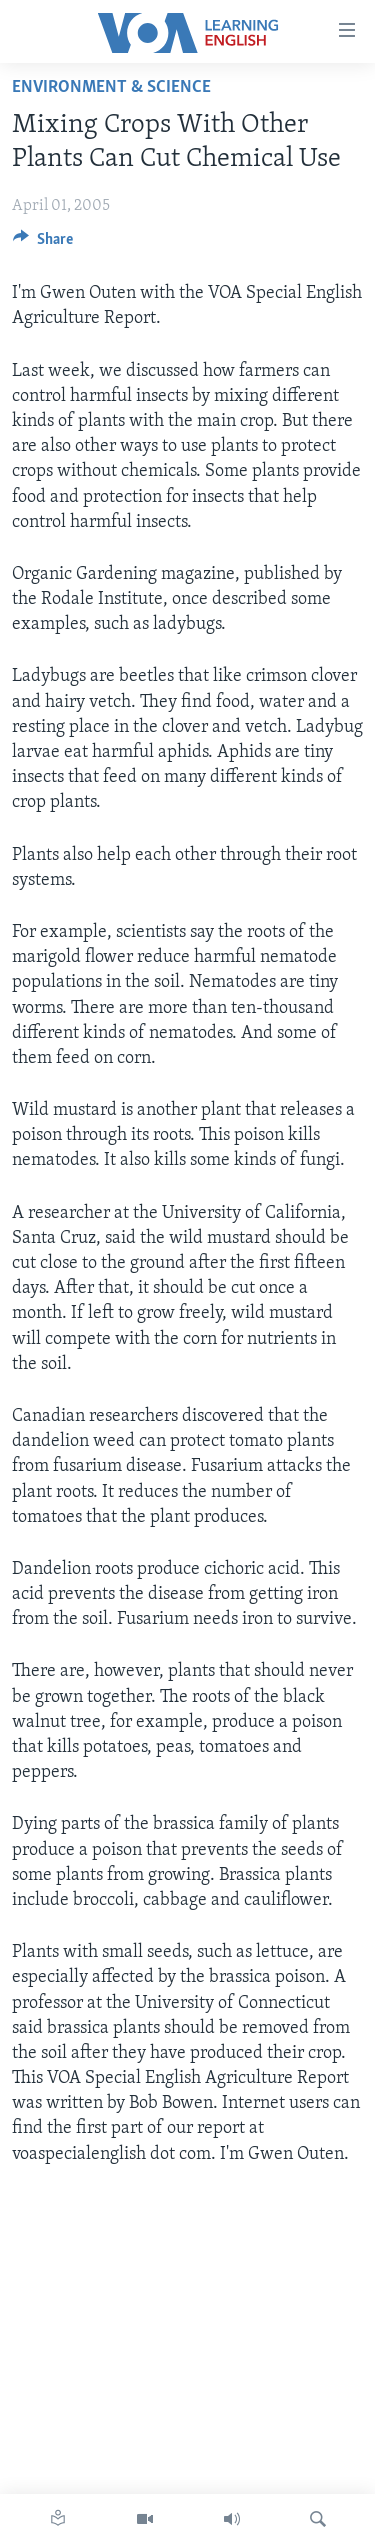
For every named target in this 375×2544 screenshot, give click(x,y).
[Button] (43, 244)
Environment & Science (111, 87)
